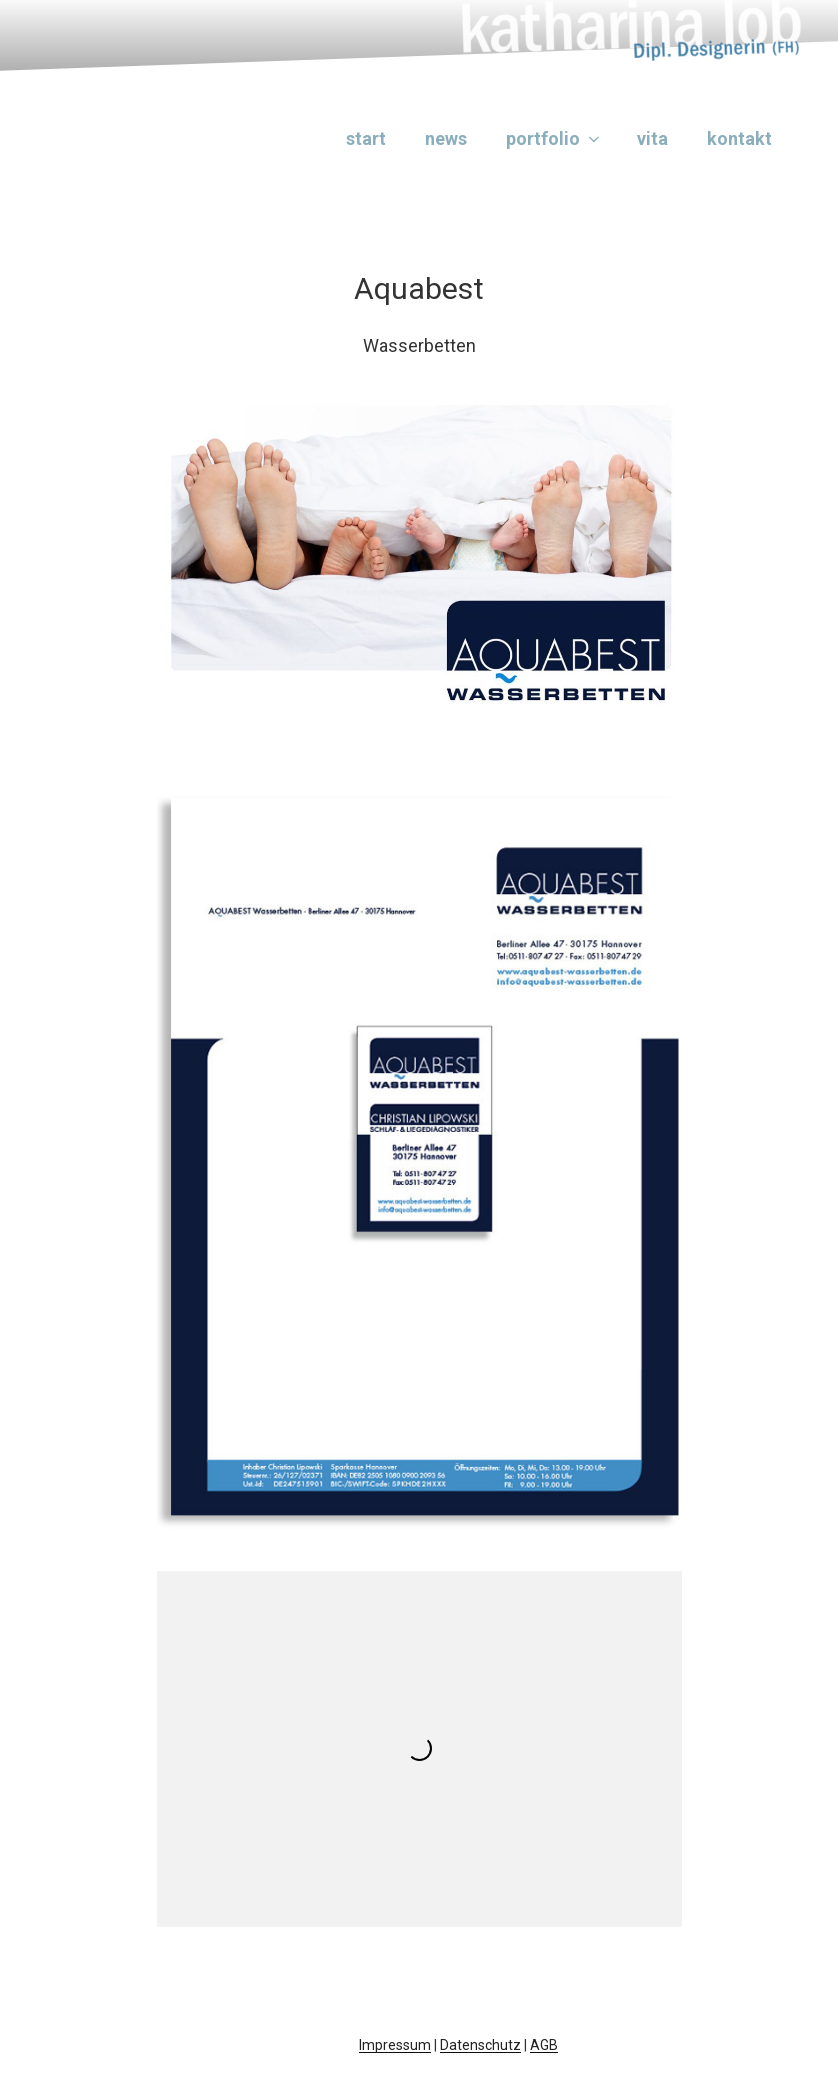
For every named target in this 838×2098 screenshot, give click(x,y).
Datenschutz (480, 2045)
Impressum (395, 2045)
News (446, 138)
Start (366, 138)
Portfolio (554, 138)
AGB (544, 2045)
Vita (652, 138)
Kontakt (739, 138)
